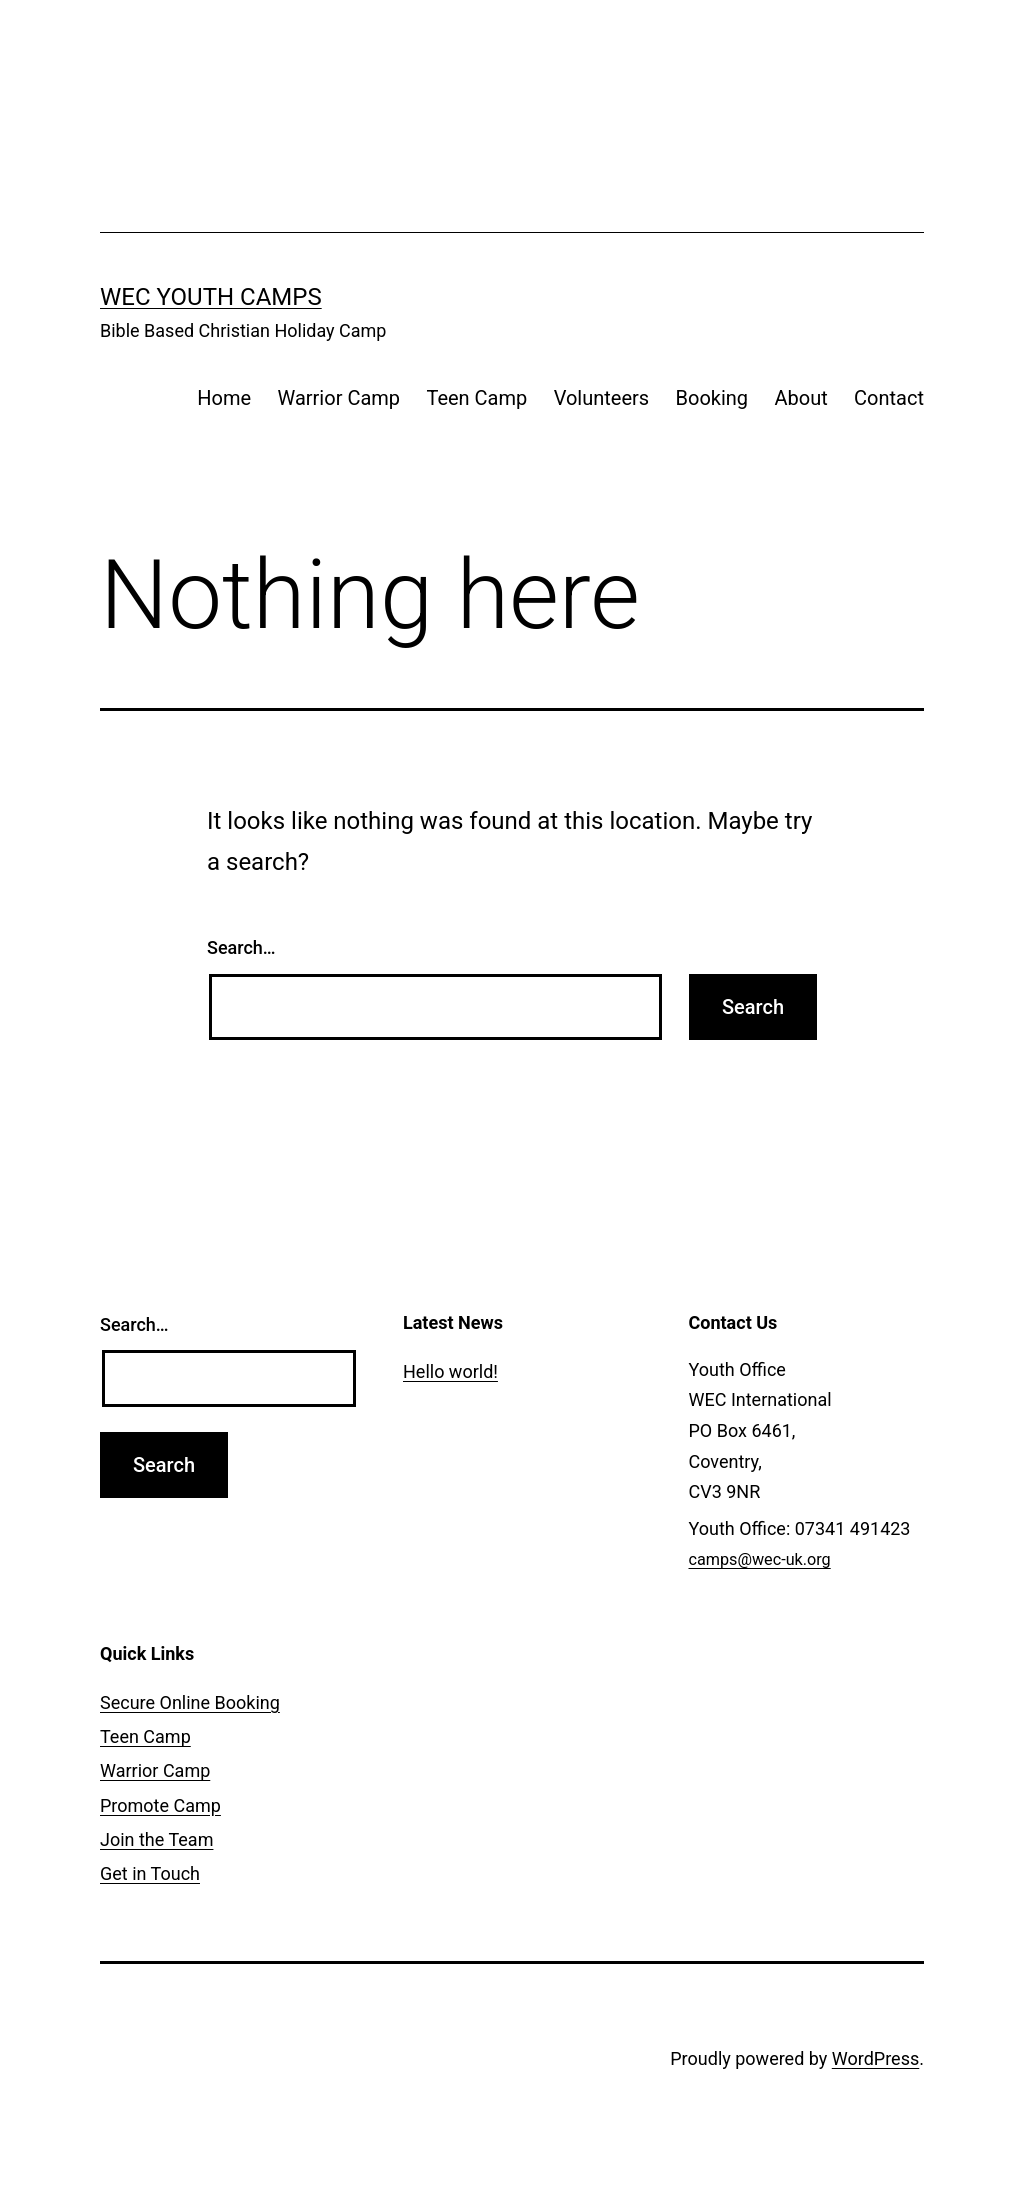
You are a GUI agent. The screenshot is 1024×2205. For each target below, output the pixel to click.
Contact (889, 398)
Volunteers (601, 398)
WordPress (875, 2058)
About (800, 398)
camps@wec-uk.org (760, 1559)
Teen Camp (476, 398)
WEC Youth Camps (211, 297)
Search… (241, 947)
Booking (712, 398)
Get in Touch (150, 1873)
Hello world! (450, 1371)
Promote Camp (160, 1805)
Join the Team (156, 1839)
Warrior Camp (339, 398)
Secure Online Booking (190, 1702)
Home (224, 398)
